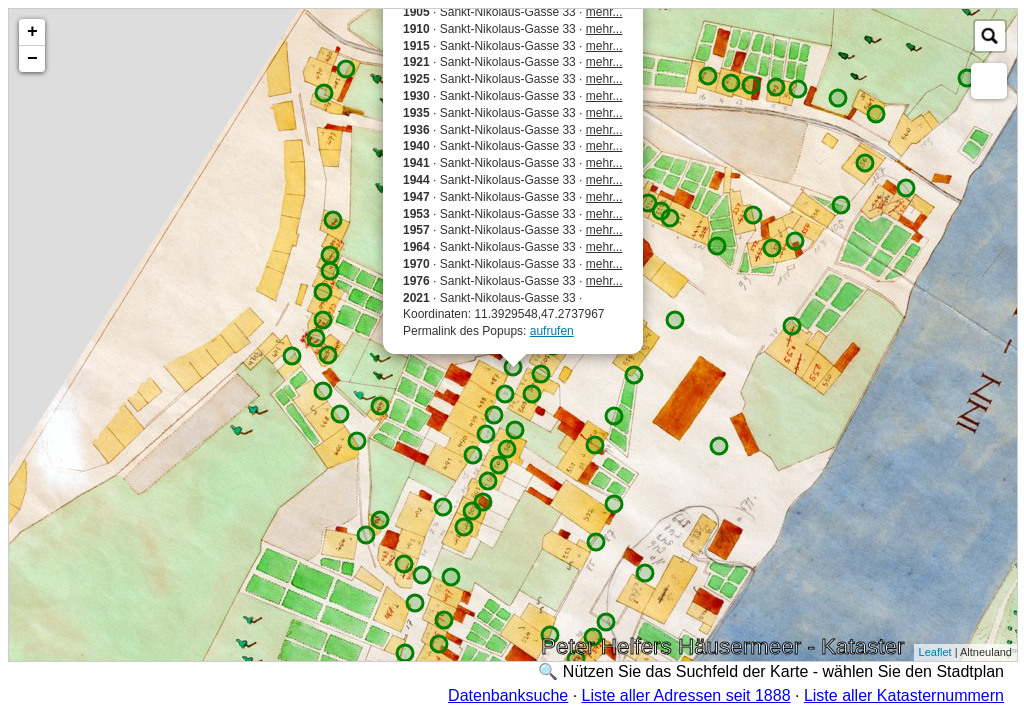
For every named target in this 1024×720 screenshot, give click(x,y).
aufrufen (552, 331)
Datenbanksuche (508, 695)
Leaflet (935, 652)
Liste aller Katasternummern (904, 695)
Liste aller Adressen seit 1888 (686, 695)
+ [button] (32, 32)
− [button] (32, 59)
